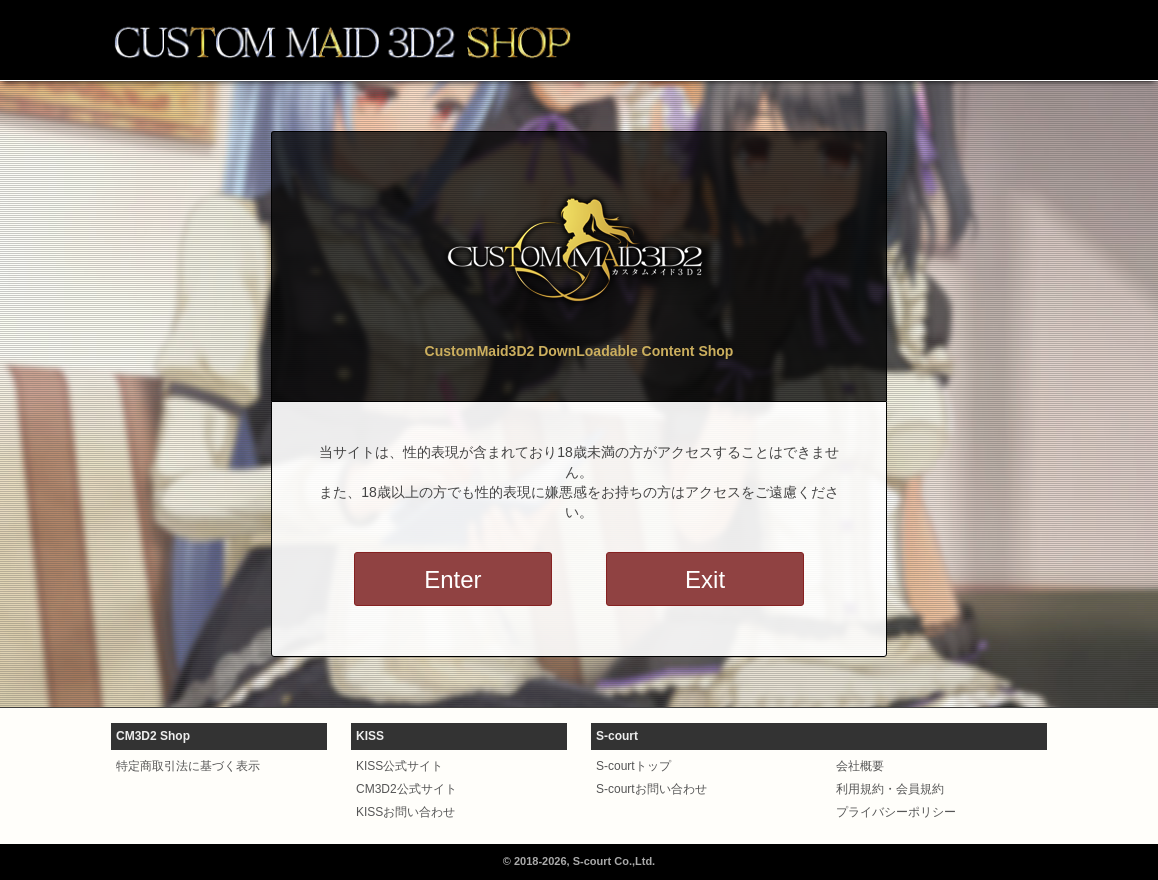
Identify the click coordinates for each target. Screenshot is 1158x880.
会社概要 (860, 766)
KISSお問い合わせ (405, 812)
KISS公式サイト (399, 766)
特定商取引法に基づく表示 (188, 766)
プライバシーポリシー (896, 812)
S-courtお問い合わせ (651, 789)
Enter (452, 579)
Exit (705, 579)
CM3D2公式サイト (406, 789)
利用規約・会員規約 (890, 789)
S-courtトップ (633, 766)
